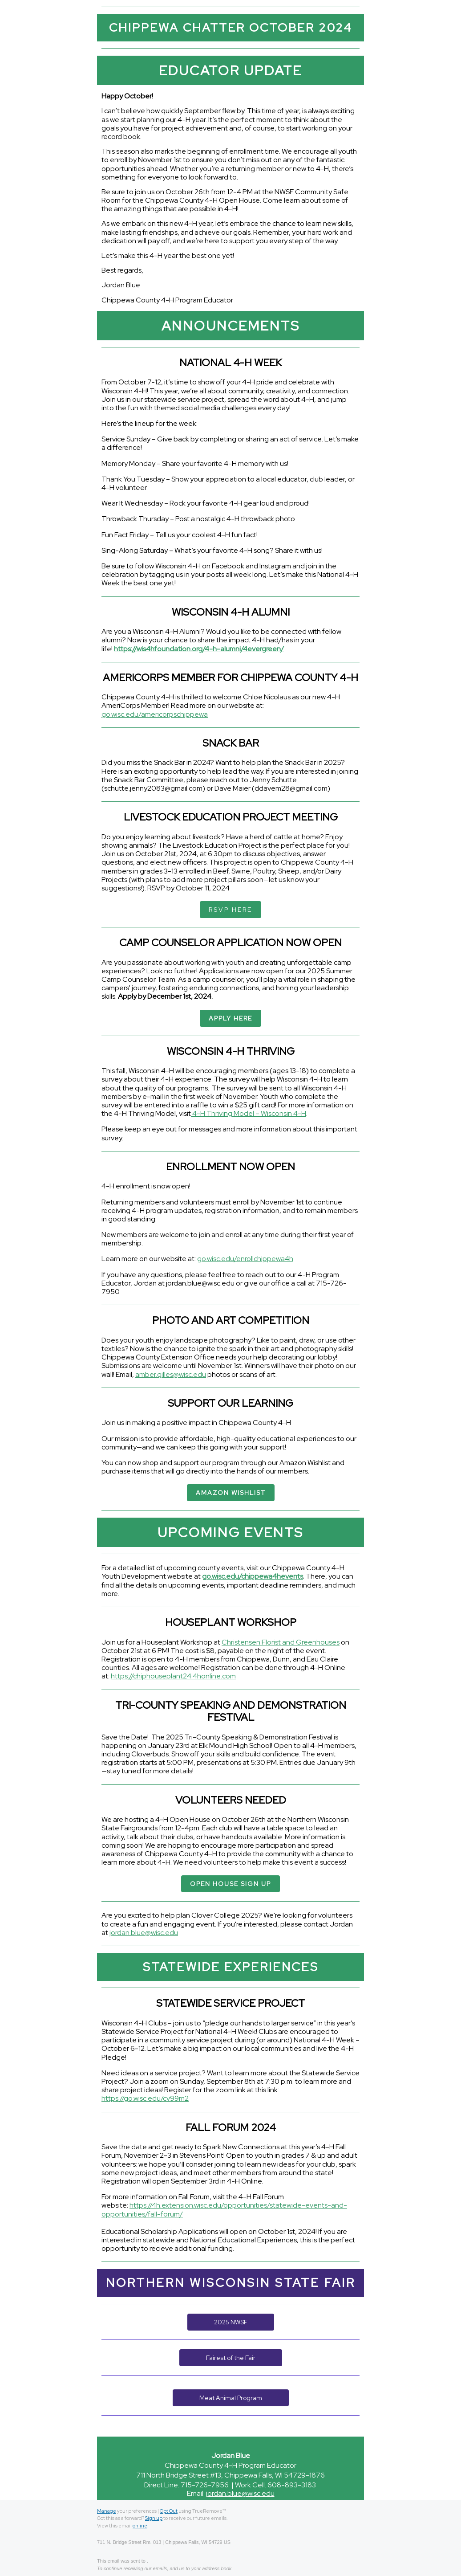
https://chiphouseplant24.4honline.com (173, 1676)
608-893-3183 (291, 2485)
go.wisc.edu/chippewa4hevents (252, 1576)
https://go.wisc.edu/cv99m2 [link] (145, 2098)
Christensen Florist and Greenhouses (281, 1642)
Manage (106, 2511)
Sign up (153, 2518)
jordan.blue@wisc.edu (143, 1932)
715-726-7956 (205, 2485)
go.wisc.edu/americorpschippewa (154, 714)
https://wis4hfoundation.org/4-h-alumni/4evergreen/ (199, 648)
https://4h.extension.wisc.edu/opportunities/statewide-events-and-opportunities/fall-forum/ (224, 2209)
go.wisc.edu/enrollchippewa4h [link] (245, 1258)
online (140, 2526)
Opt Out (169, 2511)
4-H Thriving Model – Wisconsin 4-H (248, 1113)
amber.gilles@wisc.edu (170, 1374)
